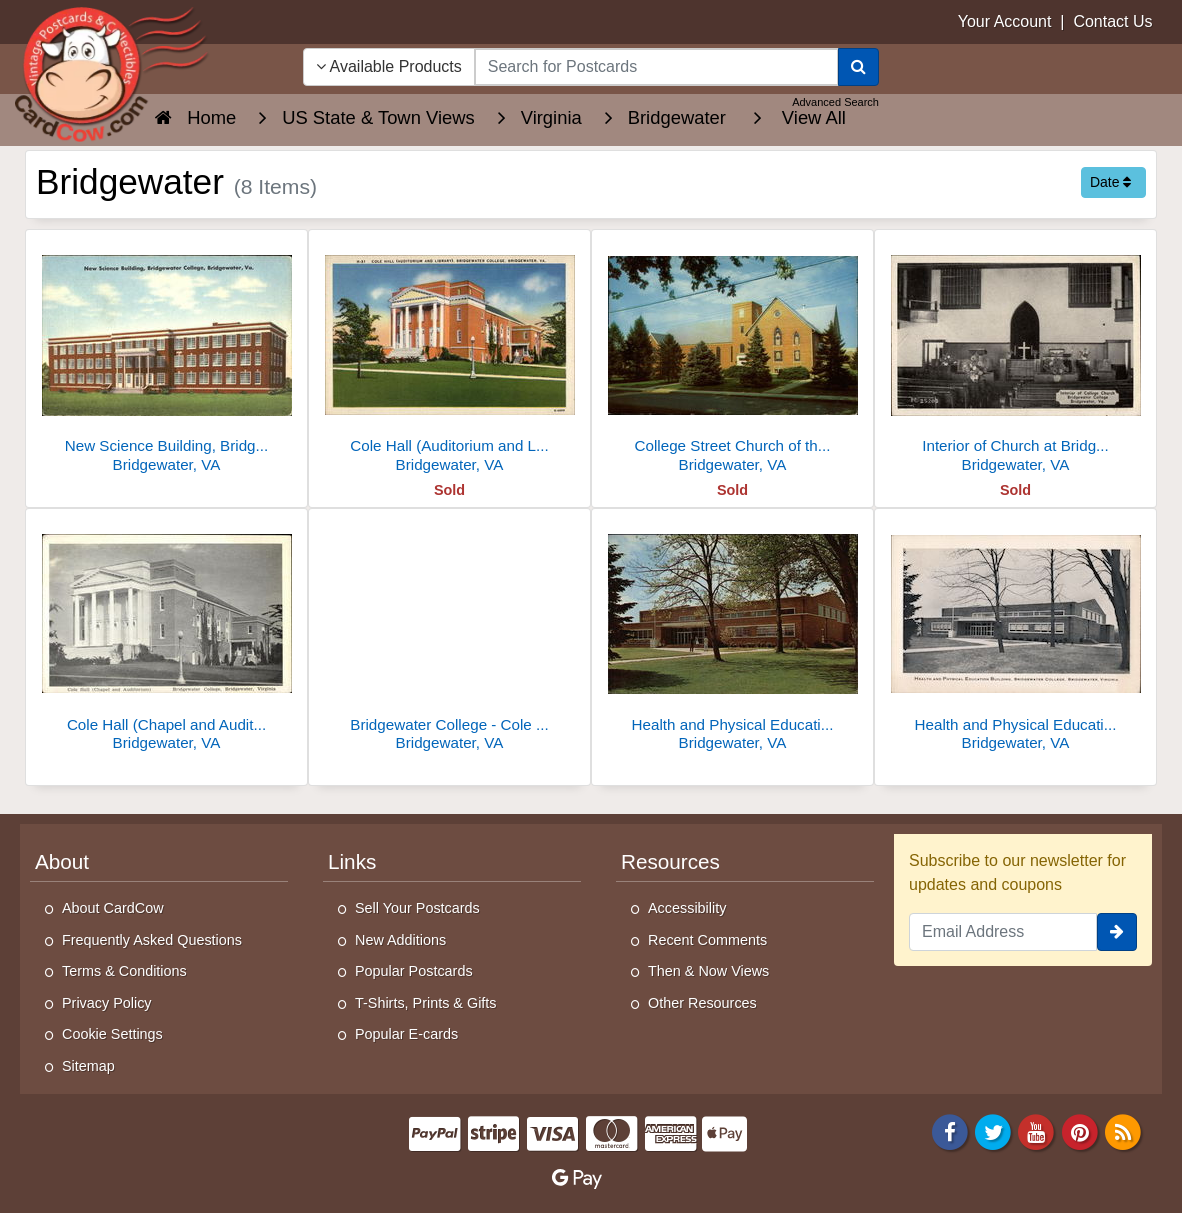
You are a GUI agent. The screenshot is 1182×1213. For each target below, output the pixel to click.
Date (1110, 182)
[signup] (1117, 932)
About (62, 861)
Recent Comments (707, 940)
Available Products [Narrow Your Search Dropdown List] (389, 66)
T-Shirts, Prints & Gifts (426, 1003)
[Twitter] (993, 1130)
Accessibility (687, 908)
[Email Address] (1003, 932)
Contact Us (1112, 21)
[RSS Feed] (1123, 1130)
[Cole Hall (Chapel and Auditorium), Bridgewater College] (166, 635)
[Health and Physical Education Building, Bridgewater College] (732, 635)
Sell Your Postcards (417, 908)
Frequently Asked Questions (152, 940)
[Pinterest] (1080, 1130)
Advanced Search (835, 102)
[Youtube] (1037, 1130)
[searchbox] (656, 67)
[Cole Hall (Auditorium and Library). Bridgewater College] (449, 356)
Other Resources (702, 1003)
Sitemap (88, 1066)
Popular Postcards (414, 971)
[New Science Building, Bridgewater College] (166, 356)
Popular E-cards (406, 1034)
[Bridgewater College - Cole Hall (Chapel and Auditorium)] (449, 635)
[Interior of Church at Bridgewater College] (1015, 356)
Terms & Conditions (124, 971)
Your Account (1005, 21)
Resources (670, 861)
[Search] (858, 67)
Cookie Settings (112, 1034)
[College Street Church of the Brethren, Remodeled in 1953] (732, 356)
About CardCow (113, 908)
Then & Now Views (708, 971)
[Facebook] (950, 1130)
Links (352, 861)
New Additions (400, 940)
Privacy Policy (107, 1003)
